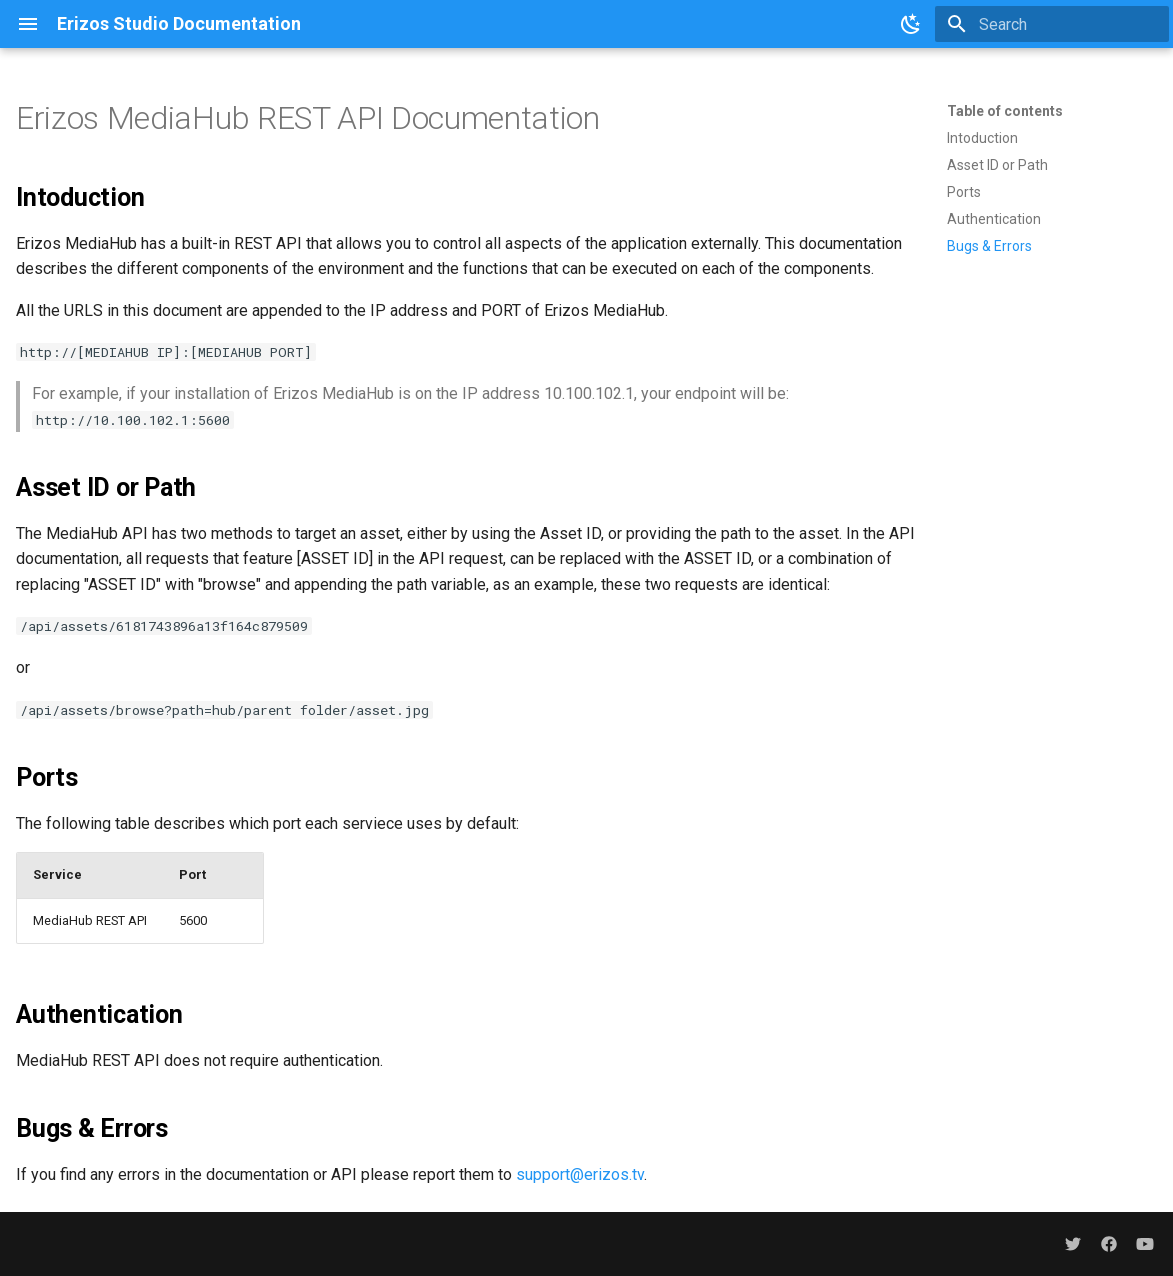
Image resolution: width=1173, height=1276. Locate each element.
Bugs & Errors (989, 246)
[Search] (1052, 24)
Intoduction (982, 138)
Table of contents (1005, 111)
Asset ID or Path (997, 165)
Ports (964, 192)
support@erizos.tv (580, 1174)
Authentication (994, 219)
